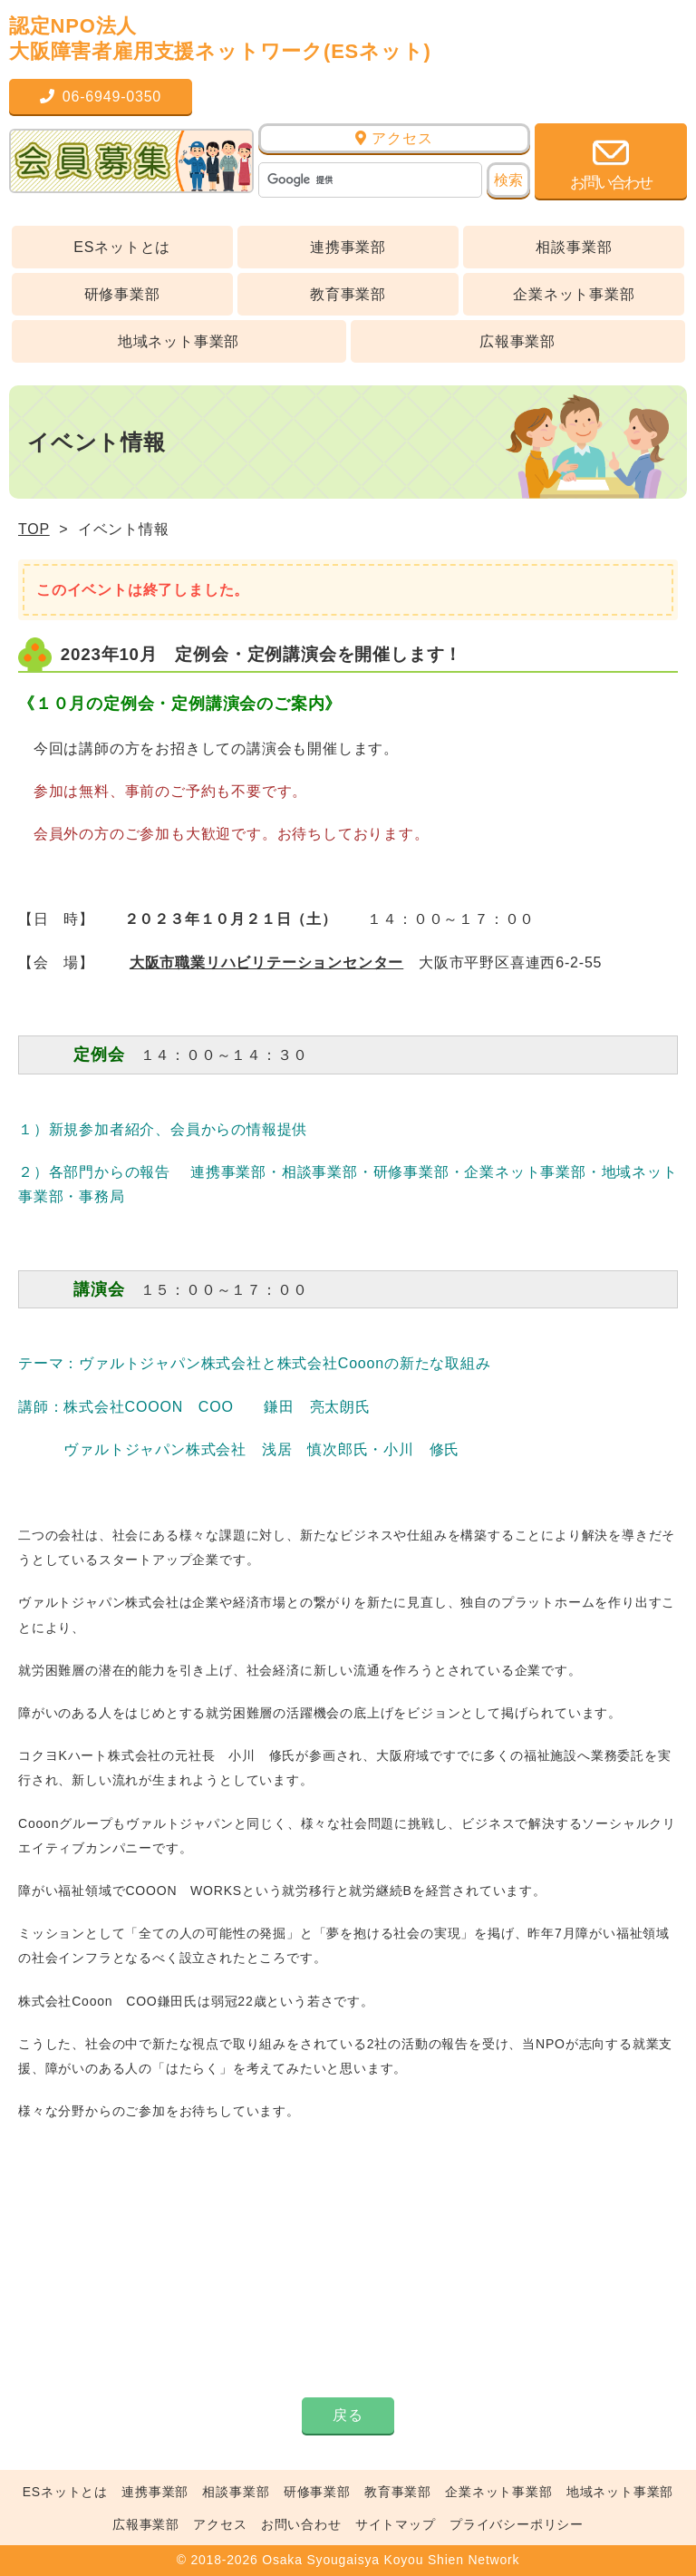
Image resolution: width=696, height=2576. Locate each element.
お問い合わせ (301, 2524)
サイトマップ (395, 2524)
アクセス (393, 138)
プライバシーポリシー (517, 2524)
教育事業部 (348, 294)
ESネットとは (121, 247)
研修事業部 (122, 294)
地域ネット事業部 (178, 341)
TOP (34, 529)
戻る (348, 2415)
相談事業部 (574, 247)
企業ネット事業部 (573, 294)
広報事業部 (517, 341)
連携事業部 (348, 247)
